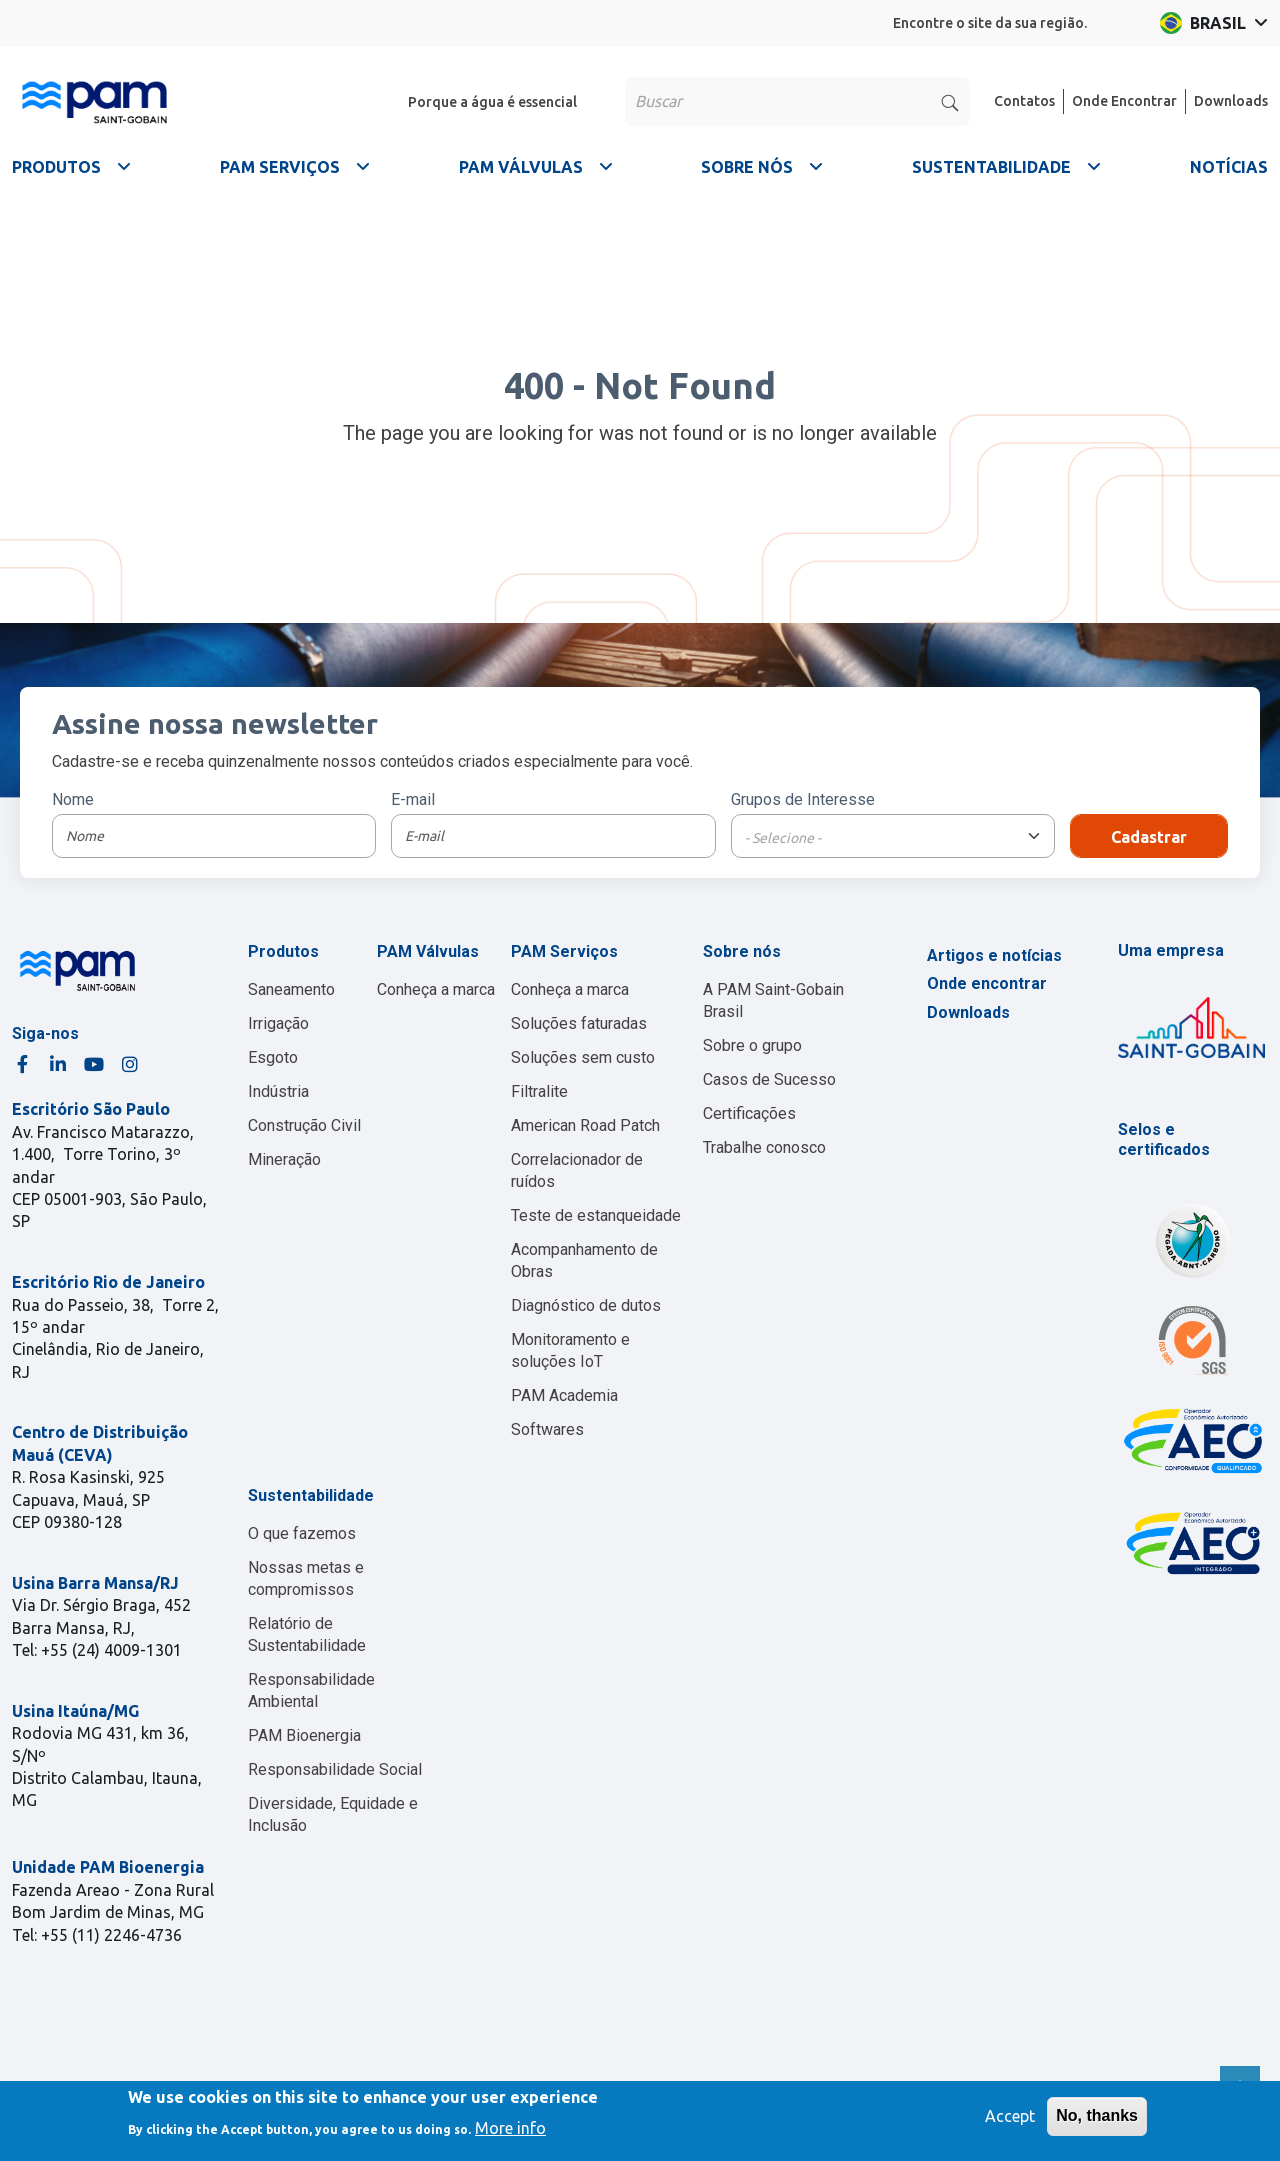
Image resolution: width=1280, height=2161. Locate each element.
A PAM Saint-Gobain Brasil (773, 1000)
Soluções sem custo (583, 1057)
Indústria (278, 1091)
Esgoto (273, 1057)
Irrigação (278, 1023)
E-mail (413, 799)
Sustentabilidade (311, 1495)
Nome (73, 799)
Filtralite (539, 1091)
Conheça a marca (436, 989)
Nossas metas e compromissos (306, 1578)
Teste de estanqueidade (596, 1215)
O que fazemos (302, 1533)
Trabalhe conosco (764, 1147)
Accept (1010, 2116)
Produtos (283, 951)
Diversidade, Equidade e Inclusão (333, 1814)
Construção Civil (304, 1125)
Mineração (284, 1159)
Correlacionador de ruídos (577, 1170)
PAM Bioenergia (304, 1735)
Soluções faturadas (579, 1023)
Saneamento (291, 989)
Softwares (547, 1429)
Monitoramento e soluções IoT (570, 1350)
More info (510, 2128)
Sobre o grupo (752, 1045)
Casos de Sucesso (769, 1079)
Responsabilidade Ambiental (311, 1690)
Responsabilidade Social (335, 1769)
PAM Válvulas (428, 951)
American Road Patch (585, 1125)
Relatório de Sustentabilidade (307, 1634)
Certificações (749, 1113)
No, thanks (1097, 2115)
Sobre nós (742, 951)
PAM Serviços (564, 951)
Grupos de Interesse (803, 799)
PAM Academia (564, 1395)
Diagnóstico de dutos (586, 1305)
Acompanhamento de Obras (584, 1260)
